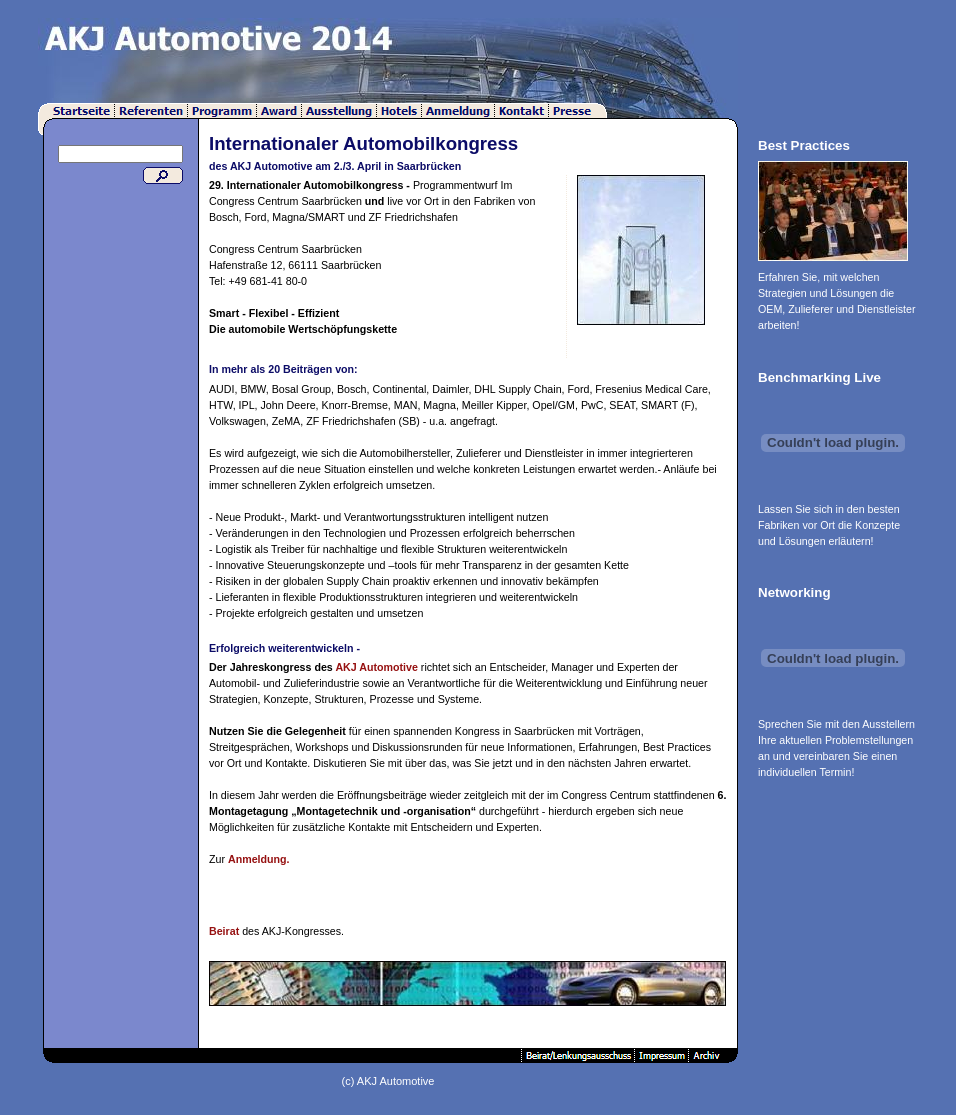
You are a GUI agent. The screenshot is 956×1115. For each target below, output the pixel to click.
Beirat (224, 931)
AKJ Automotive (376, 667)
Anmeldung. (259, 859)
